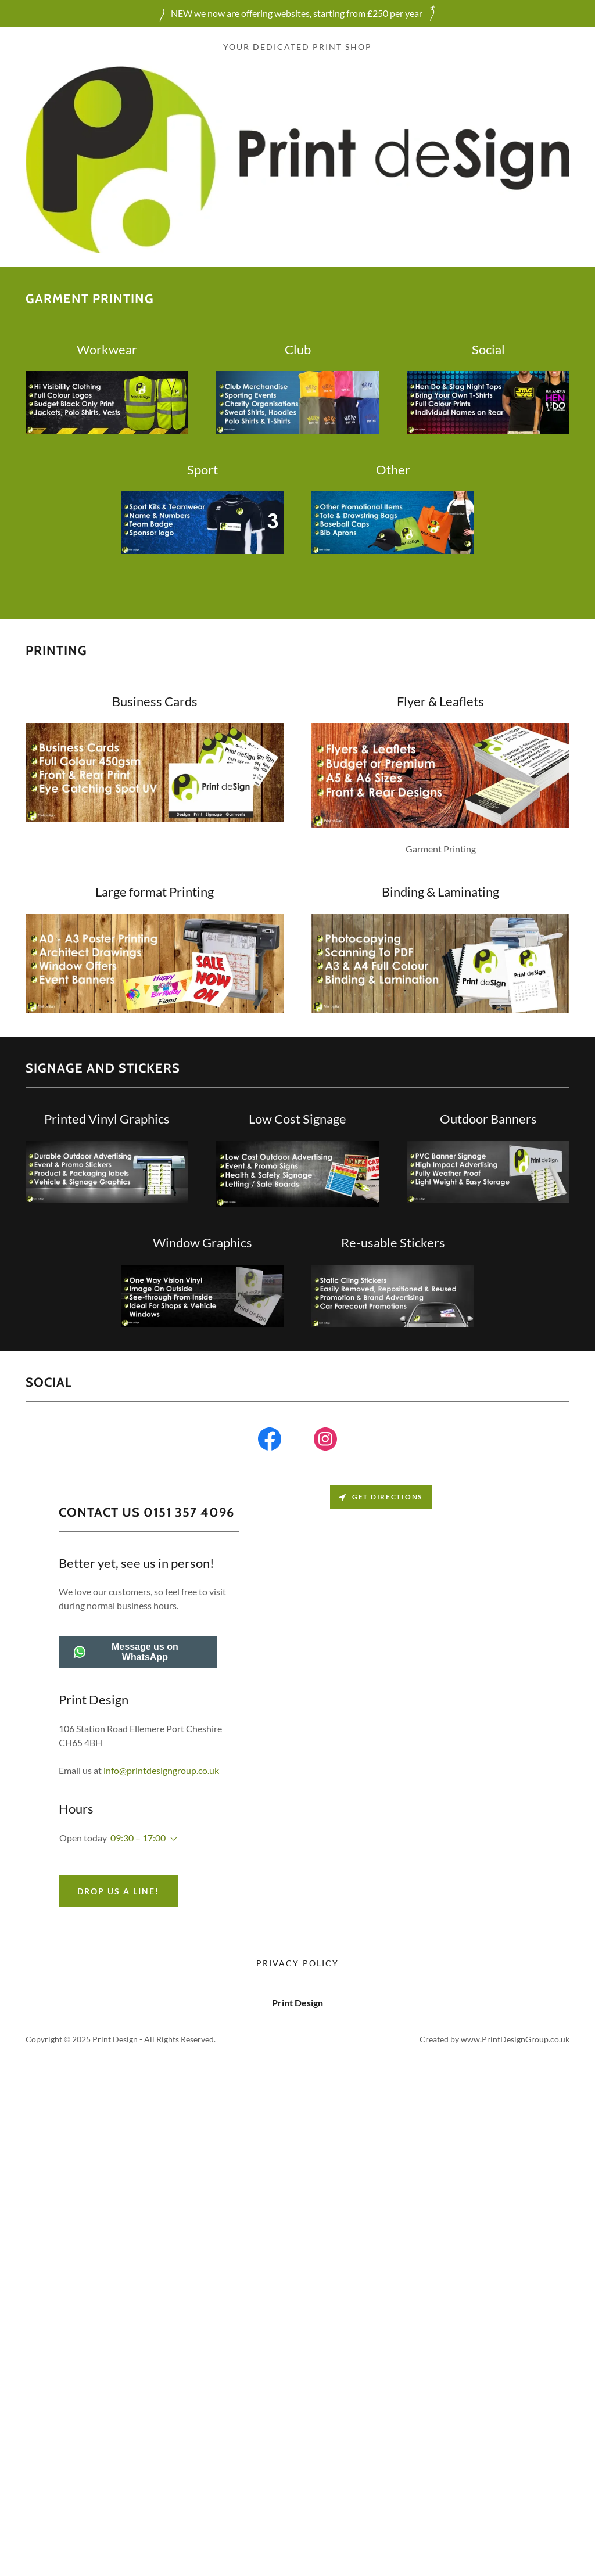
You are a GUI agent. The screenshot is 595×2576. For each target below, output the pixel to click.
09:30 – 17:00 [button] (138, 1837)
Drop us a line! (118, 1891)
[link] (270, 1441)
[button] (171, 1839)
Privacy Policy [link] (297, 1963)
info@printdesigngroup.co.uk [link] (161, 1770)
